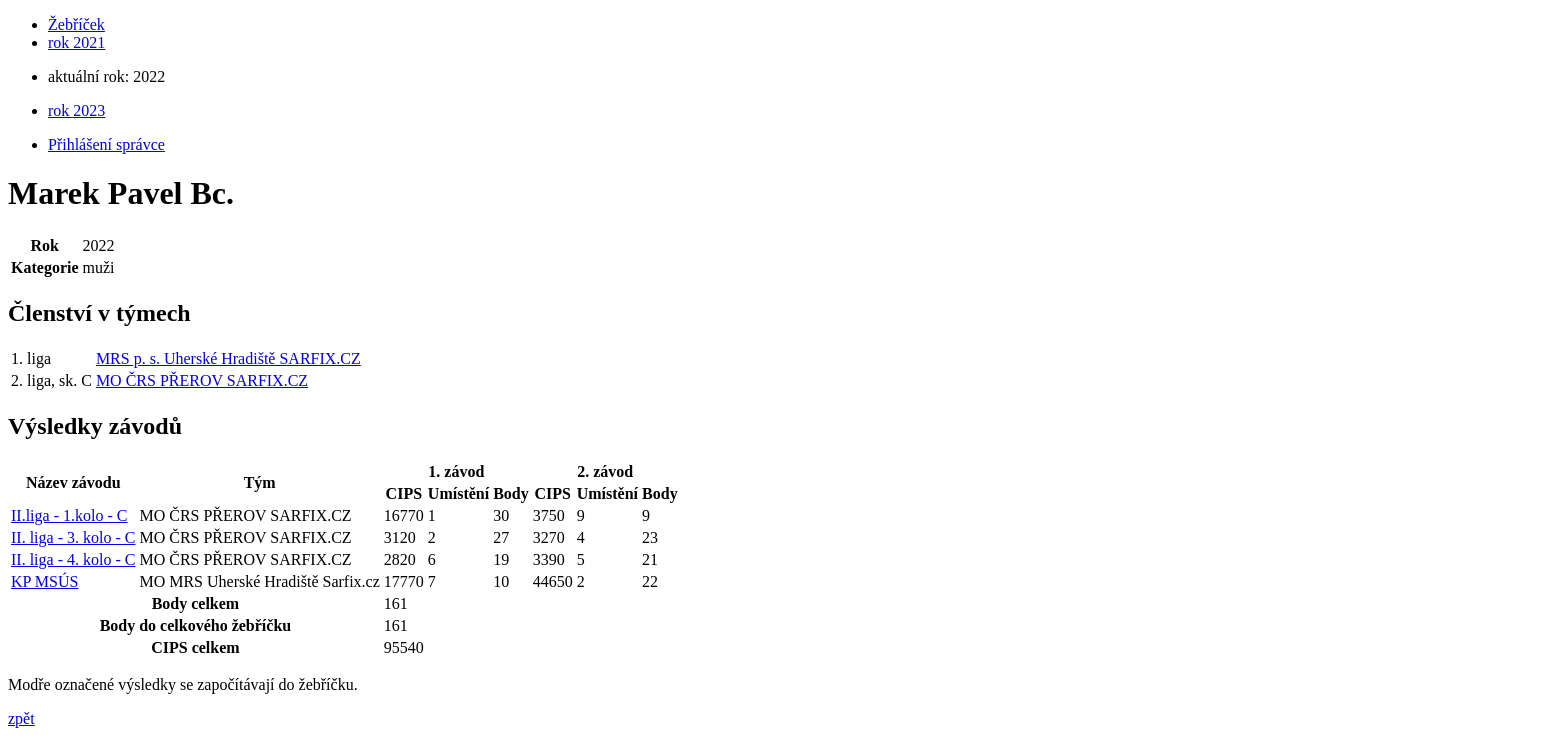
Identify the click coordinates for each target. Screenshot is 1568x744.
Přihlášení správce (106, 144)
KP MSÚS (44, 581)
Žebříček (76, 24)
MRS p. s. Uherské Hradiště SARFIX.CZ (228, 358)
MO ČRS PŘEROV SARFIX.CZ (202, 380)
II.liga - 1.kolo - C (69, 515)
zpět (21, 718)
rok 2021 (76, 42)
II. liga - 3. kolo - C (73, 537)
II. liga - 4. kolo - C (73, 559)
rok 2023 (76, 110)
